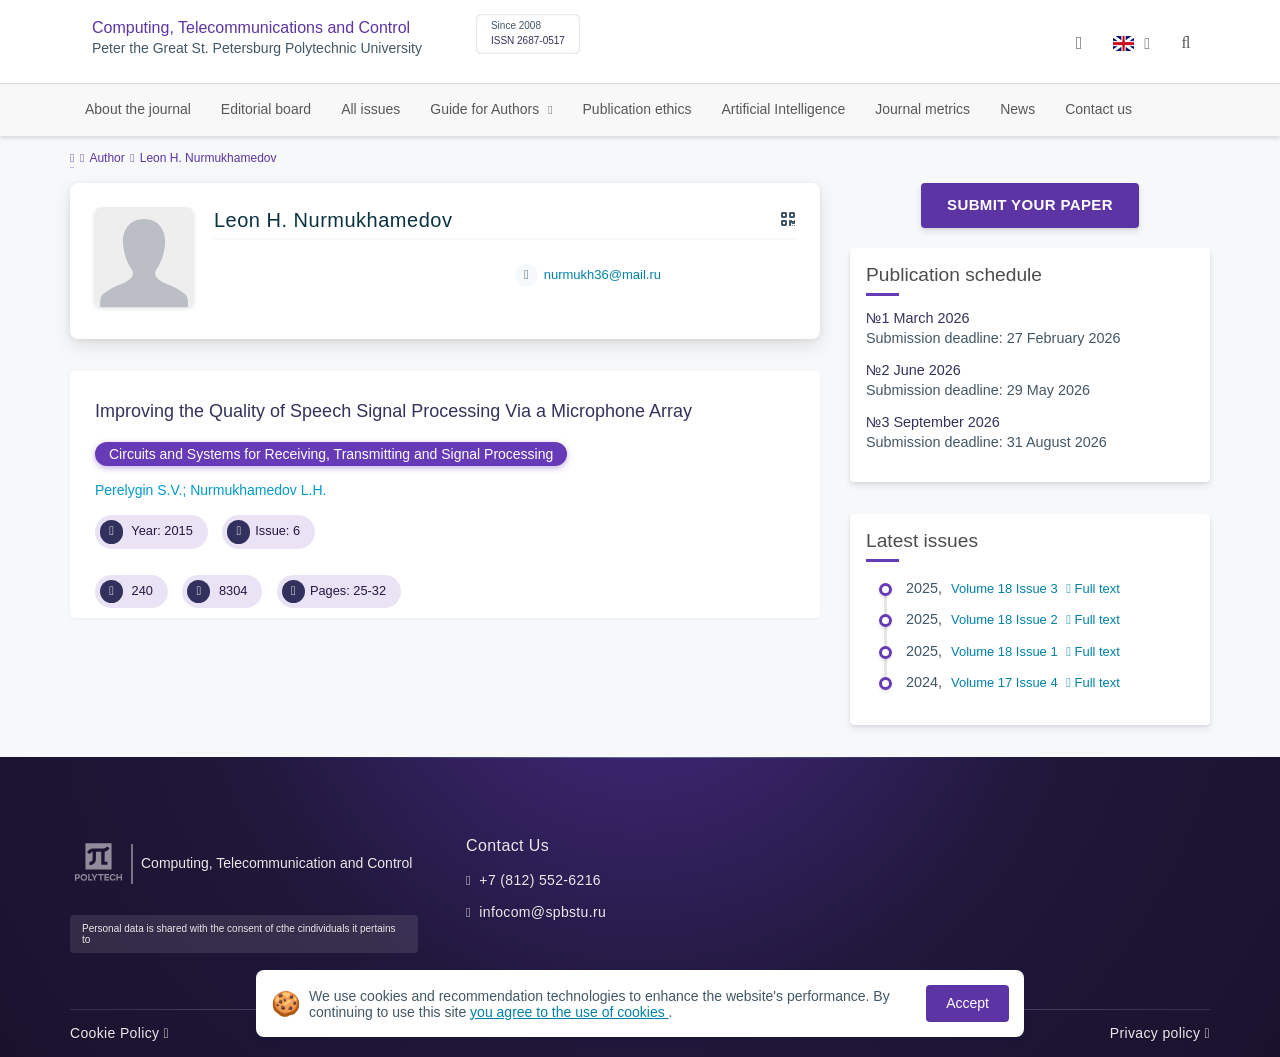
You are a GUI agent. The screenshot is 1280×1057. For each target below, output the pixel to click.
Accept (967, 1003)
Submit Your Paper (1030, 204)
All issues (370, 109)
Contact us (1098, 109)
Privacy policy (1160, 1033)
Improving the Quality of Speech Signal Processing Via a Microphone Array (393, 411)
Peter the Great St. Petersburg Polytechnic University (257, 48)
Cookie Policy (119, 1033)
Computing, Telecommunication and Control (276, 863)
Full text (1093, 588)
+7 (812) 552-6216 (540, 880)
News (1017, 109)
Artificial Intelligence (783, 109)
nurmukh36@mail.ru (602, 274)
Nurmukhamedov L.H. (258, 490)
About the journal (138, 109)
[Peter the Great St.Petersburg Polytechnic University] (98, 881)
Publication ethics (637, 109)
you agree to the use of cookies (569, 1012)
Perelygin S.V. (138, 490)
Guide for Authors (486, 109)
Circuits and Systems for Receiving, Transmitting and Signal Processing (331, 454)
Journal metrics (922, 109)
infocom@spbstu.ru (542, 912)
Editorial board (266, 109)
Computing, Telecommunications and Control (251, 27)
